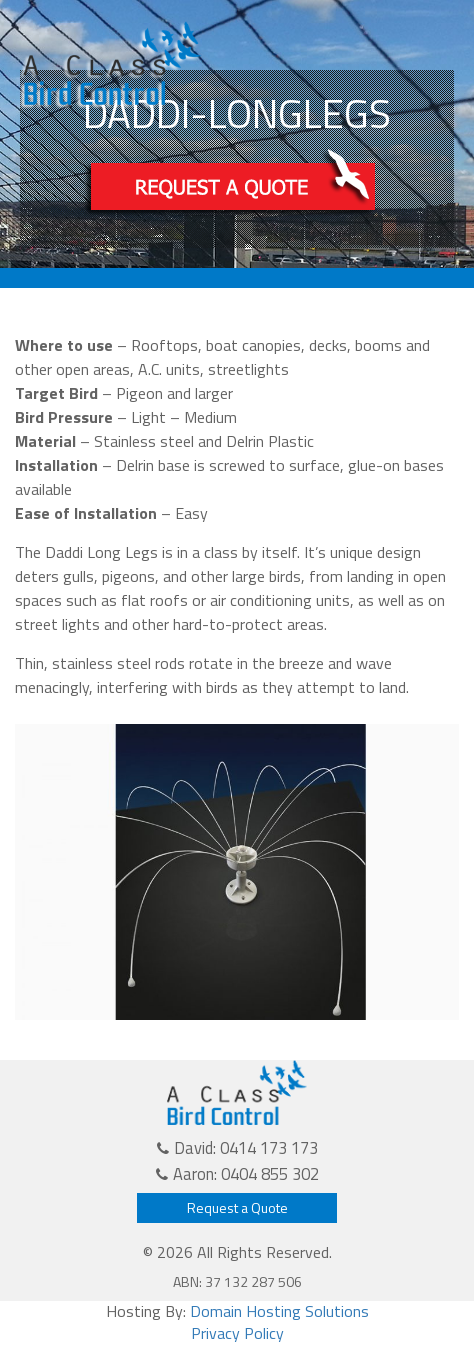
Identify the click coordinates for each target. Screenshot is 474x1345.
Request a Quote (237, 1207)
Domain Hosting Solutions (279, 1311)
